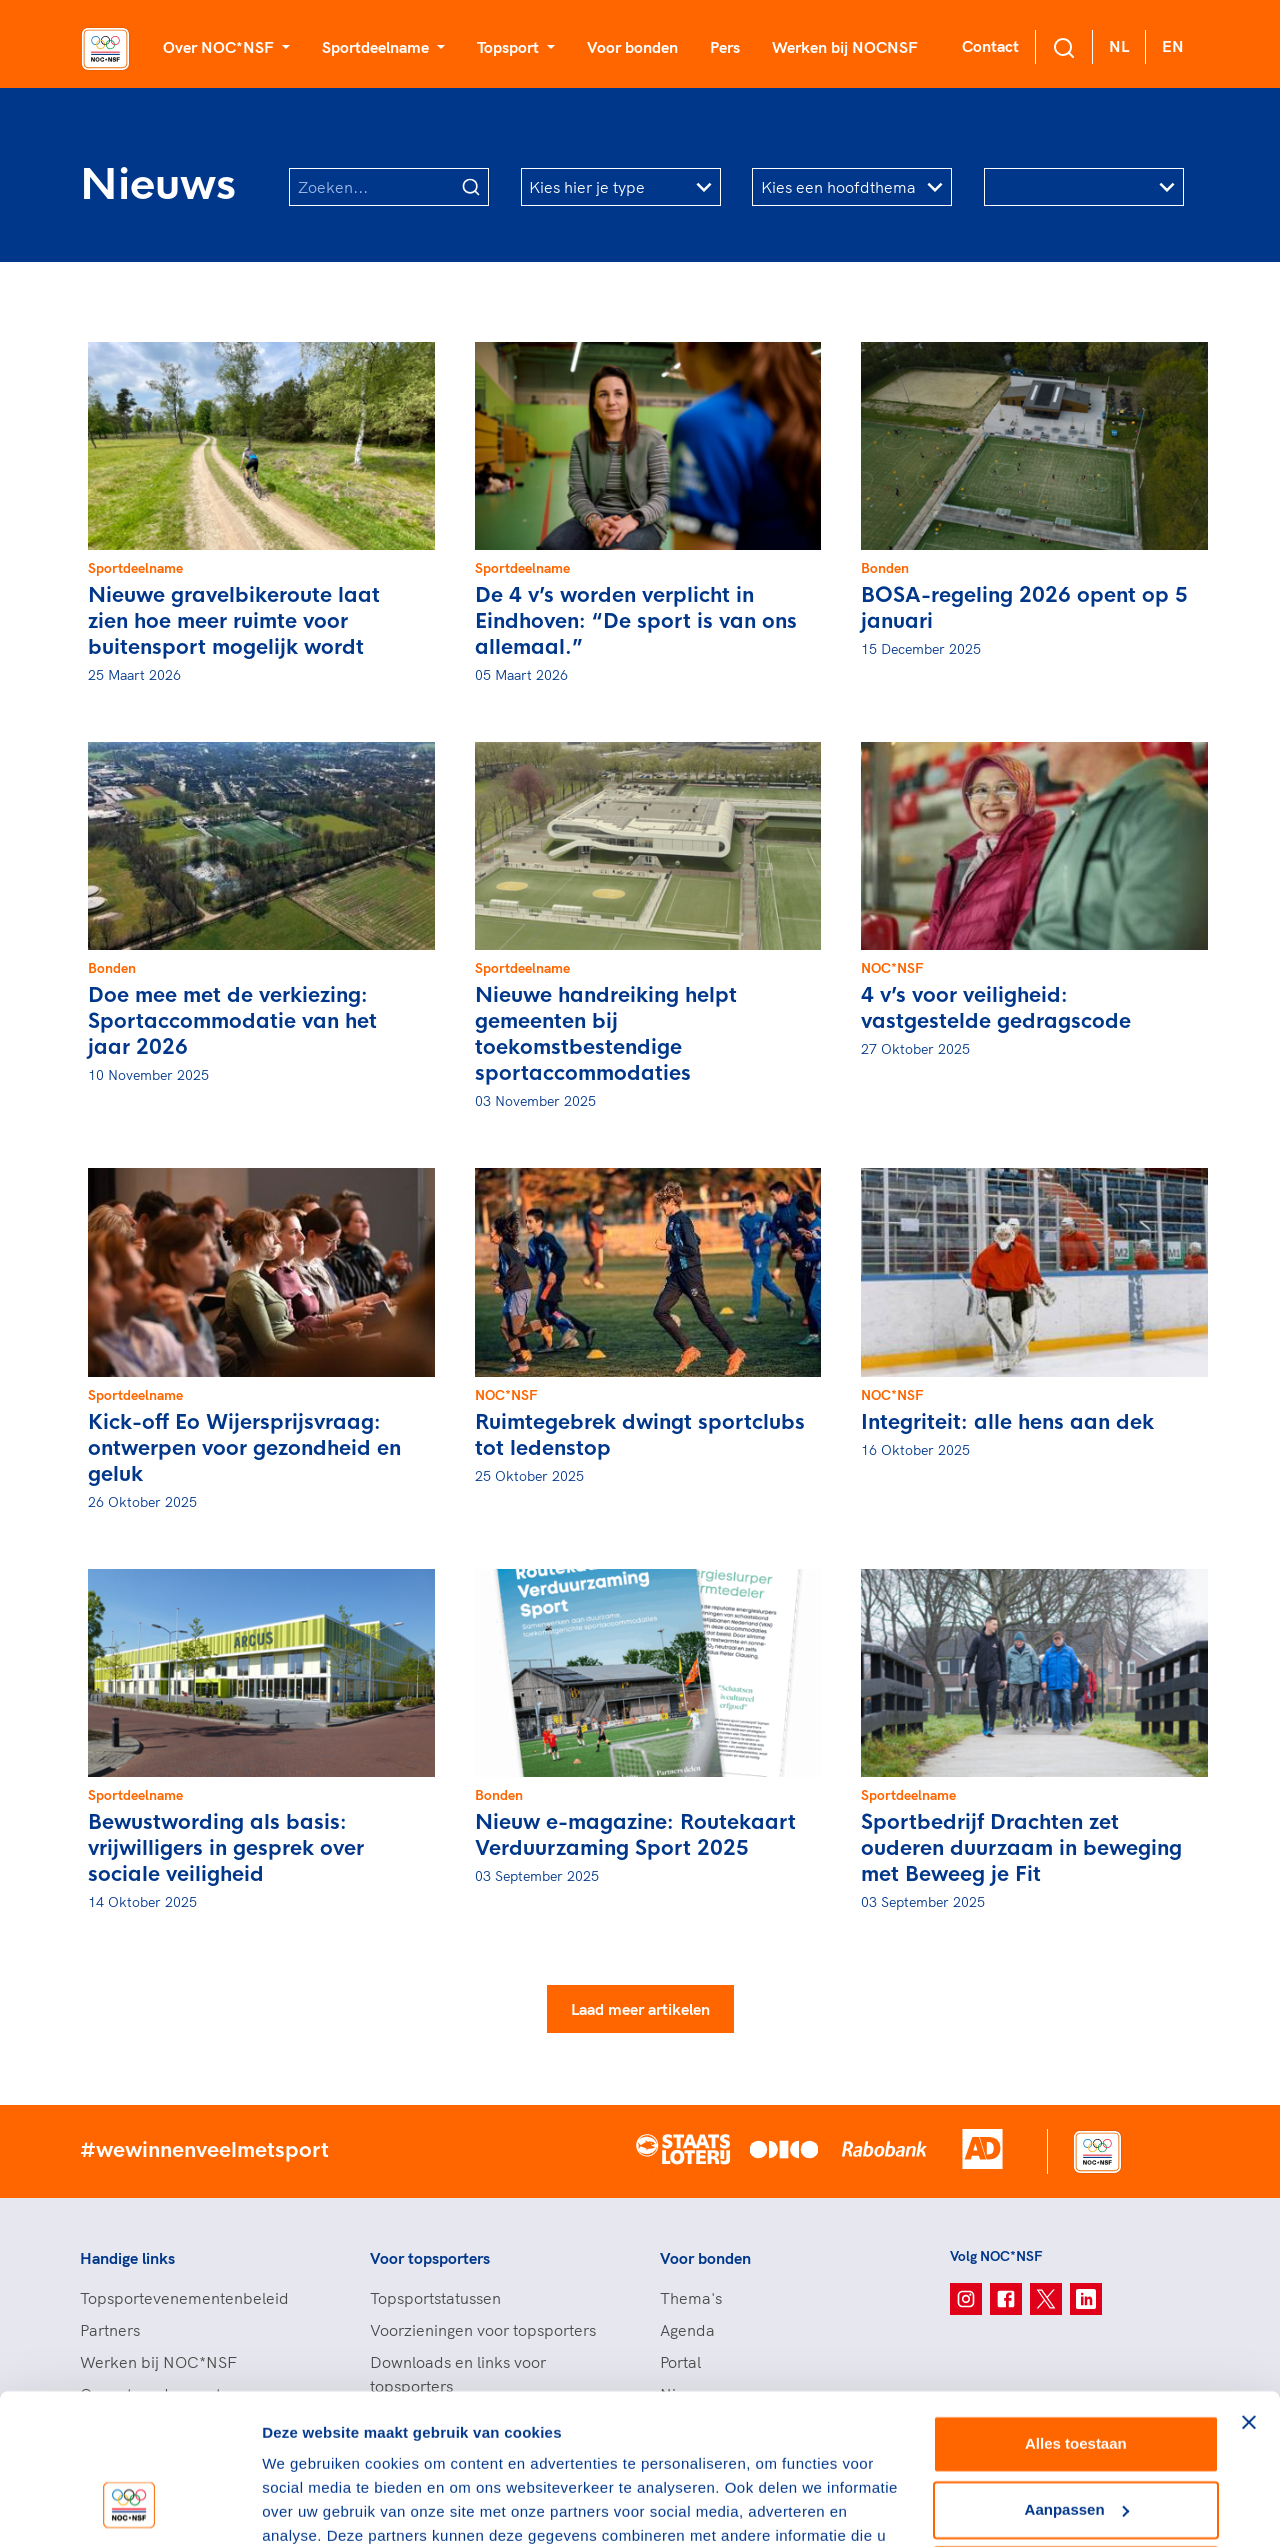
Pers (725, 47)
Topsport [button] (510, 47)
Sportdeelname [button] (377, 47)
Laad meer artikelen (640, 2009)
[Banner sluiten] (1249, 2291)
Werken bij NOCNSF (845, 47)
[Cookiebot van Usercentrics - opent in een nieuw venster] (129, 2508)
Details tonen (309, 2507)
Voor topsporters (430, 2258)
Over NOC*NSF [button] (220, 47)
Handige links (127, 2258)
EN (1173, 46)
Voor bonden (632, 47)
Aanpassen (1077, 2377)
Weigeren (1075, 2443)
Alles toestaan (1076, 2312)
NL (1119, 46)
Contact (990, 46)
